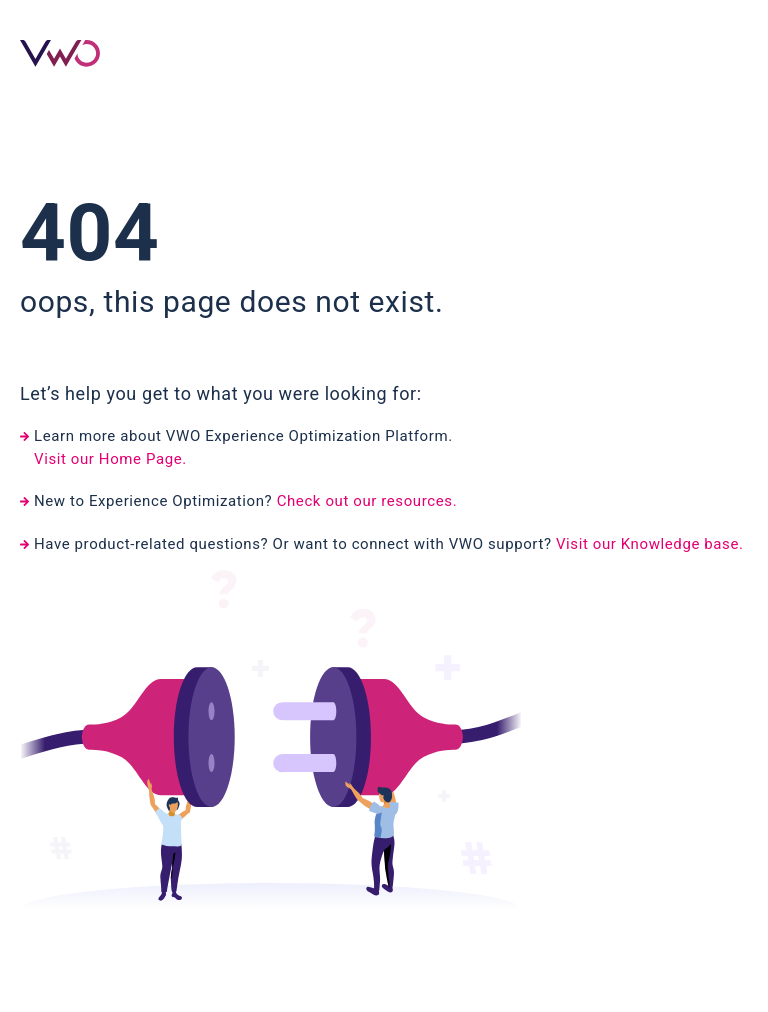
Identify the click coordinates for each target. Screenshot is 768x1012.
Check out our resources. (367, 501)
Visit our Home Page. (110, 459)
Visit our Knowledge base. (650, 544)
